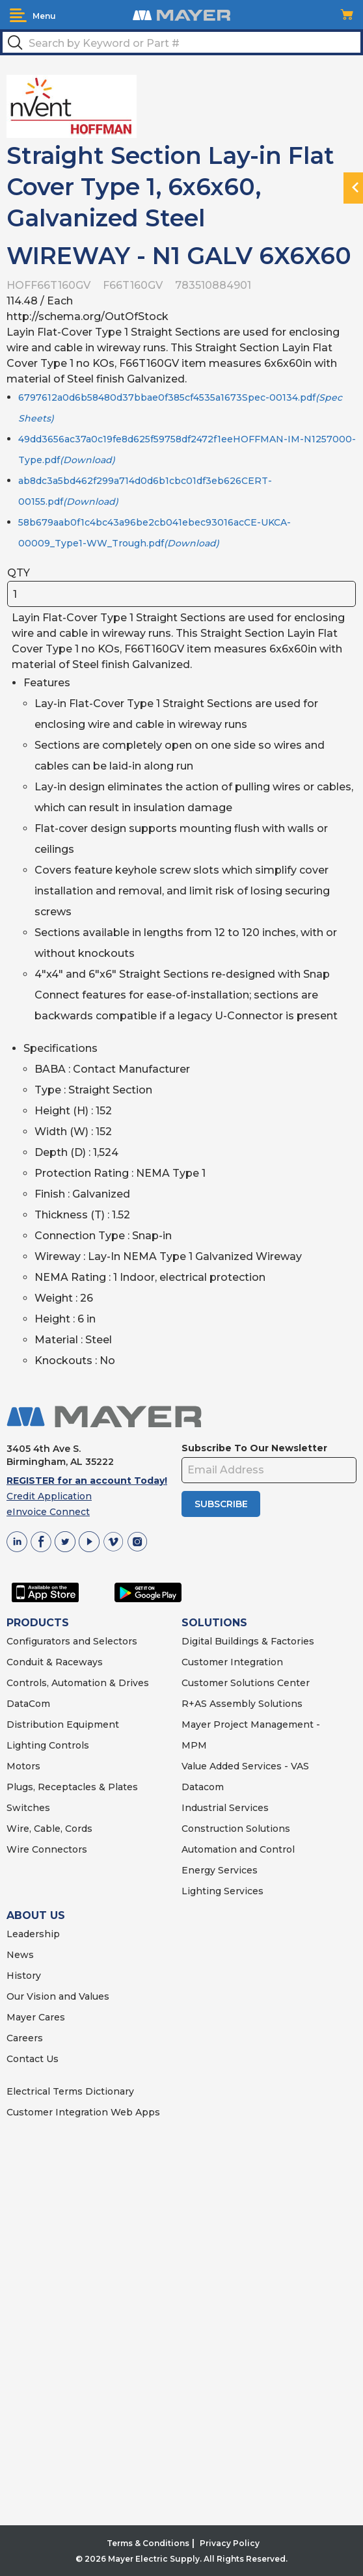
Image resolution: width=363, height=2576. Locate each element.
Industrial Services (225, 1808)
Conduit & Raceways (55, 1662)
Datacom (203, 1787)
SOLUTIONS (214, 1623)
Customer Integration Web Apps (83, 2112)
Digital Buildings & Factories (248, 1641)
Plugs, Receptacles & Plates (72, 1787)
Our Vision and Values (58, 1996)
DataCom (28, 1704)
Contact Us (33, 2059)
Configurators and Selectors (72, 1641)
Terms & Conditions (148, 2543)
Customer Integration (232, 1662)
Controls (67, 1745)
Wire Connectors (47, 1849)
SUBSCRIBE (221, 1504)
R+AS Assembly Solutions (242, 1704)
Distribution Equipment (63, 1724)
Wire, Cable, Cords (49, 1828)
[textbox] (181, 42)
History (24, 1975)
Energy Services (220, 1870)
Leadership (33, 1934)
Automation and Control (238, 1849)
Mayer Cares (36, 2017)
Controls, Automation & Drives (78, 1683)
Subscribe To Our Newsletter (254, 1448)
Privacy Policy (230, 2543)
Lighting (26, 1745)
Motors (23, 1766)
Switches (28, 1808)
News (20, 1955)
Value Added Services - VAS (245, 1766)
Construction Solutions (236, 1828)
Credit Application (49, 1496)
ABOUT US (36, 1915)
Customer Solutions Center (246, 1683)
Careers (25, 2038)
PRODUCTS (38, 1623)
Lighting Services (222, 1891)
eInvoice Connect (48, 1512)
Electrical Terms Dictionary (70, 2091)
